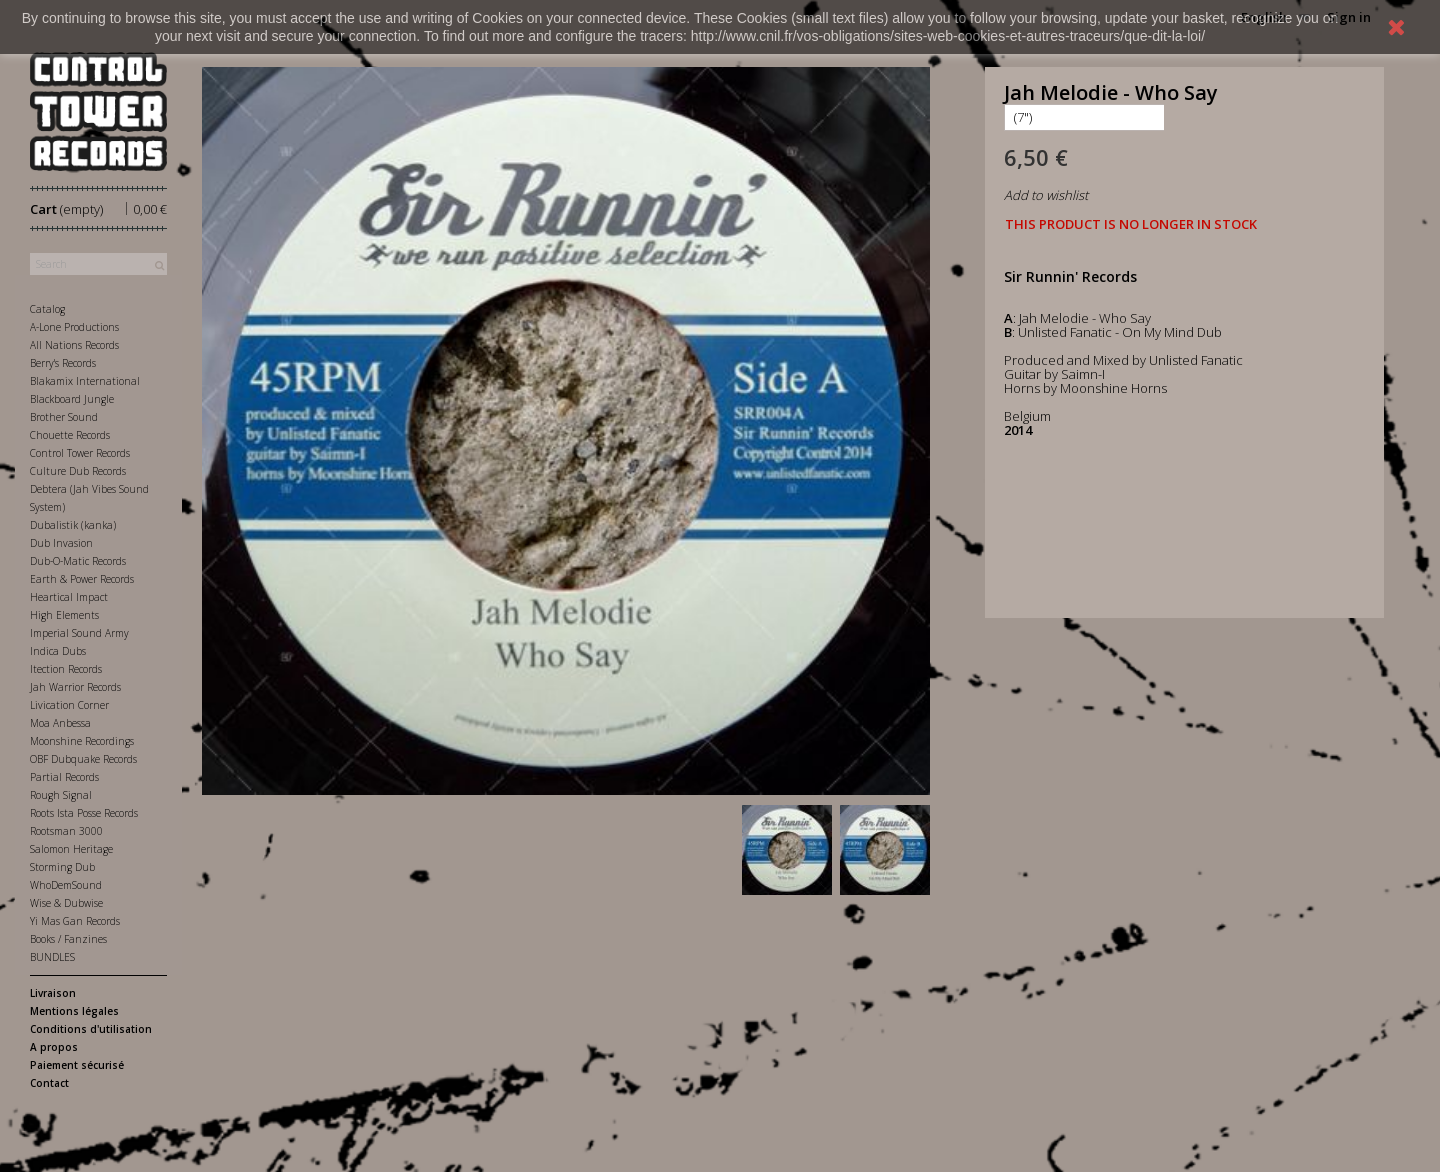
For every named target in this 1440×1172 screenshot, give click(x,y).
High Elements (64, 615)
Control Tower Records (80, 453)
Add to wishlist (1046, 195)
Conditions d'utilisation (91, 1029)
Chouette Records (70, 435)
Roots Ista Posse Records (84, 813)
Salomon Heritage (71, 849)
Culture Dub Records (78, 471)
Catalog (47, 309)
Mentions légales (74, 1011)
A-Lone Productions (74, 327)
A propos (54, 1047)
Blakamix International (85, 381)
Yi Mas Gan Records (75, 921)
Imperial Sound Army (79, 633)
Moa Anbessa (60, 723)
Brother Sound (64, 417)
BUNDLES (52, 957)
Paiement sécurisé (77, 1065)
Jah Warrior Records (75, 687)
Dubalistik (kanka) (73, 525)
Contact (49, 1083)
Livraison (53, 993)
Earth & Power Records (82, 579)
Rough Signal (61, 795)
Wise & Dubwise (66, 903)
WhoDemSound (66, 885)
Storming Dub (62, 867)
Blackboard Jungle (72, 399)
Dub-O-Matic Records (78, 561)
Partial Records (64, 777)
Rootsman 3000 (66, 831)
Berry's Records (63, 363)
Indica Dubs (58, 651)
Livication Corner (69, 705)
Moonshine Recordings (82, 741)
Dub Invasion (61, 543)
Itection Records (66, 669)
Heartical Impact (69, 597)
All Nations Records (74, 345)
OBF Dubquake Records (83, 759)
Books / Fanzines (68, 939)
